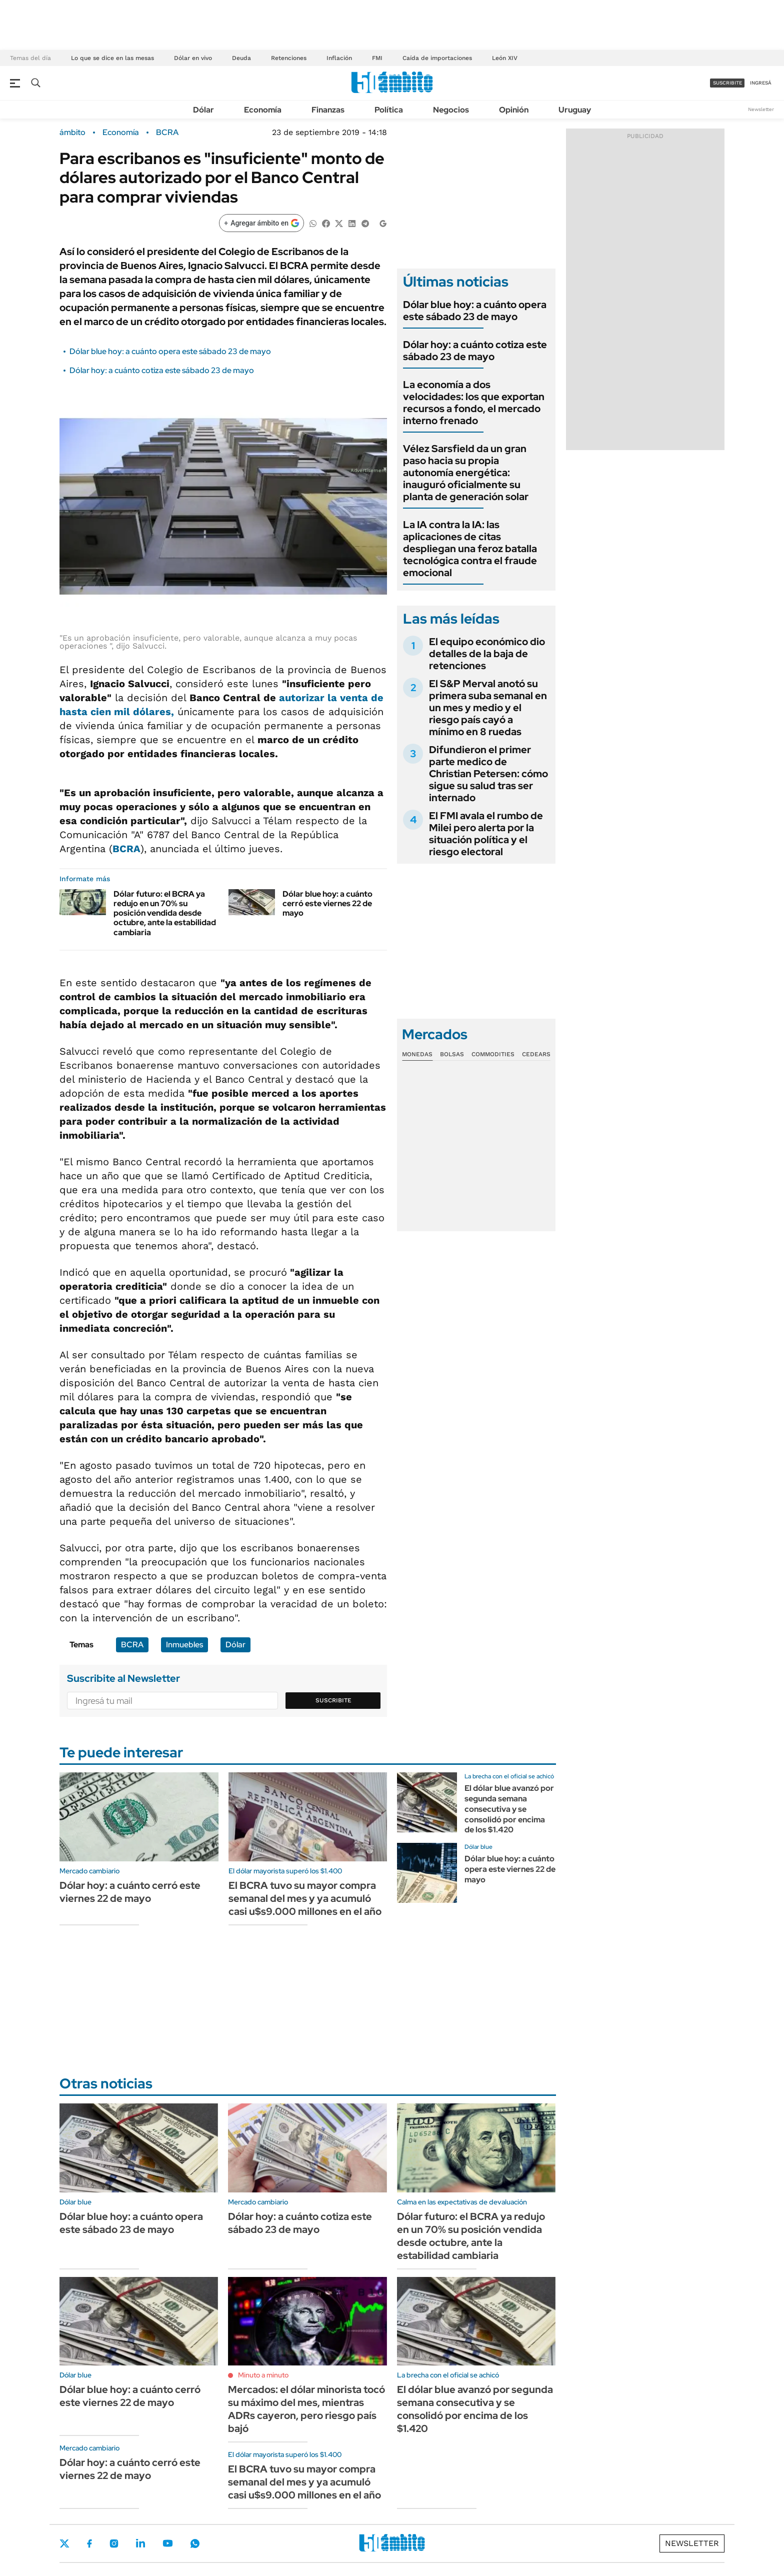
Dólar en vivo (193, 58)
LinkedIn (140, 2543)
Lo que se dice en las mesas (112, 58)
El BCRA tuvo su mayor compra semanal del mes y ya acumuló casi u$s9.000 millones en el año (305, 1898)
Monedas (417, 1054)
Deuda (241, 58)
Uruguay (574, 110)
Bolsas (452, 1054)
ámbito (73, 133)
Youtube (167, 2543)
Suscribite (334, 1700)
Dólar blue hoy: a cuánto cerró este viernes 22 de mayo (327, 903)
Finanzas (328, 110)
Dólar (203, 110)
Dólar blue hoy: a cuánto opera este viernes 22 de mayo (510, 1869)
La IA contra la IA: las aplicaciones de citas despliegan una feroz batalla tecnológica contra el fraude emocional (470, 548)
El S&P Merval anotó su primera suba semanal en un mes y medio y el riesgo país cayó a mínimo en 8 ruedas (488, 707)
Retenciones (288, 58)
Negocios (451, 110)
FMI (377, 58)
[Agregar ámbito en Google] (261, 223)
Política (388, 110)
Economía (263, 110)
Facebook (89, 2543)
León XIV (505, 58)
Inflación (339, 58)
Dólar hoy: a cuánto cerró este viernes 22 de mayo (130, 1892)
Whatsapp (195, 2543)
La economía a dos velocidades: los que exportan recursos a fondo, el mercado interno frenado (473, 402)
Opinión (513, 110)
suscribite (727, 83)
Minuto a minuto (263, 2374)
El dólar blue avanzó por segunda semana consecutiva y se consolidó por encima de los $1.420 (509, 1809)
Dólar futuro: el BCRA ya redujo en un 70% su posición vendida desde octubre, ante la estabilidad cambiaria (165, 913)
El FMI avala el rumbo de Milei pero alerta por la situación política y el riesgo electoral (486, 833)
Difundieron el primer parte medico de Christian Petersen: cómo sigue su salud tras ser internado (488, 773)
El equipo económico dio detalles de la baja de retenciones (487, 653)
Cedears (536, 1054)
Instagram (114, 2543)
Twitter (65, 2543)
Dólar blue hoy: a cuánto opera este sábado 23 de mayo (170, 351)
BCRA (167, 133)
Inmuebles (184, 1644)
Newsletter (761, 109)
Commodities (493, 1054)
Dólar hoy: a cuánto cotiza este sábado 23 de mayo (162, 370)
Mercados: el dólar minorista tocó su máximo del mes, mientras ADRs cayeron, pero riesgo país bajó (306, 2409)
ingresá (761, 83)
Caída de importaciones (437, 58)
